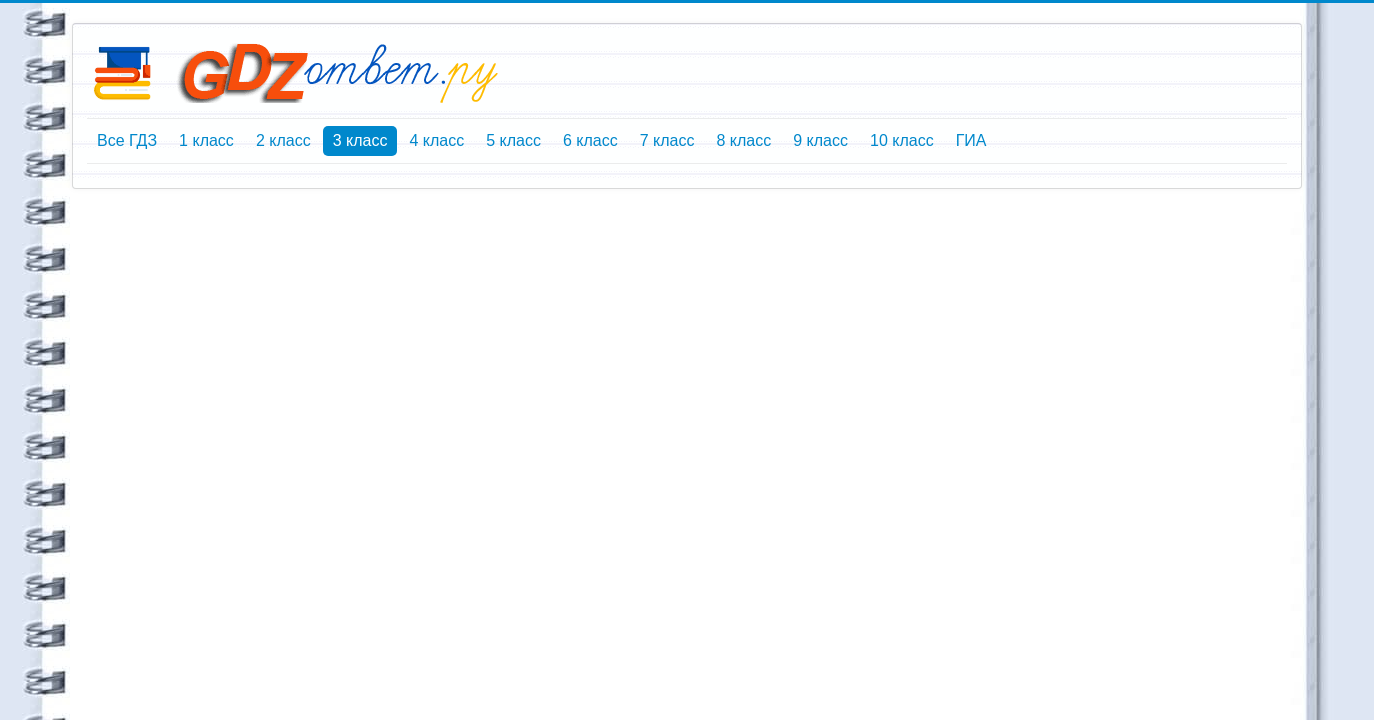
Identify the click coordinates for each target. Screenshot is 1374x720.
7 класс (667, 140)
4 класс (436, 140)
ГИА (971, 140)
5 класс (513, 140)
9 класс (820, 140)
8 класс (743, 140)
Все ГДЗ (127, 140)
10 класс (902, 140)
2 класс (283, 140)
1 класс (206, 140)
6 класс (590, 140)
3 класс (360, 140)
